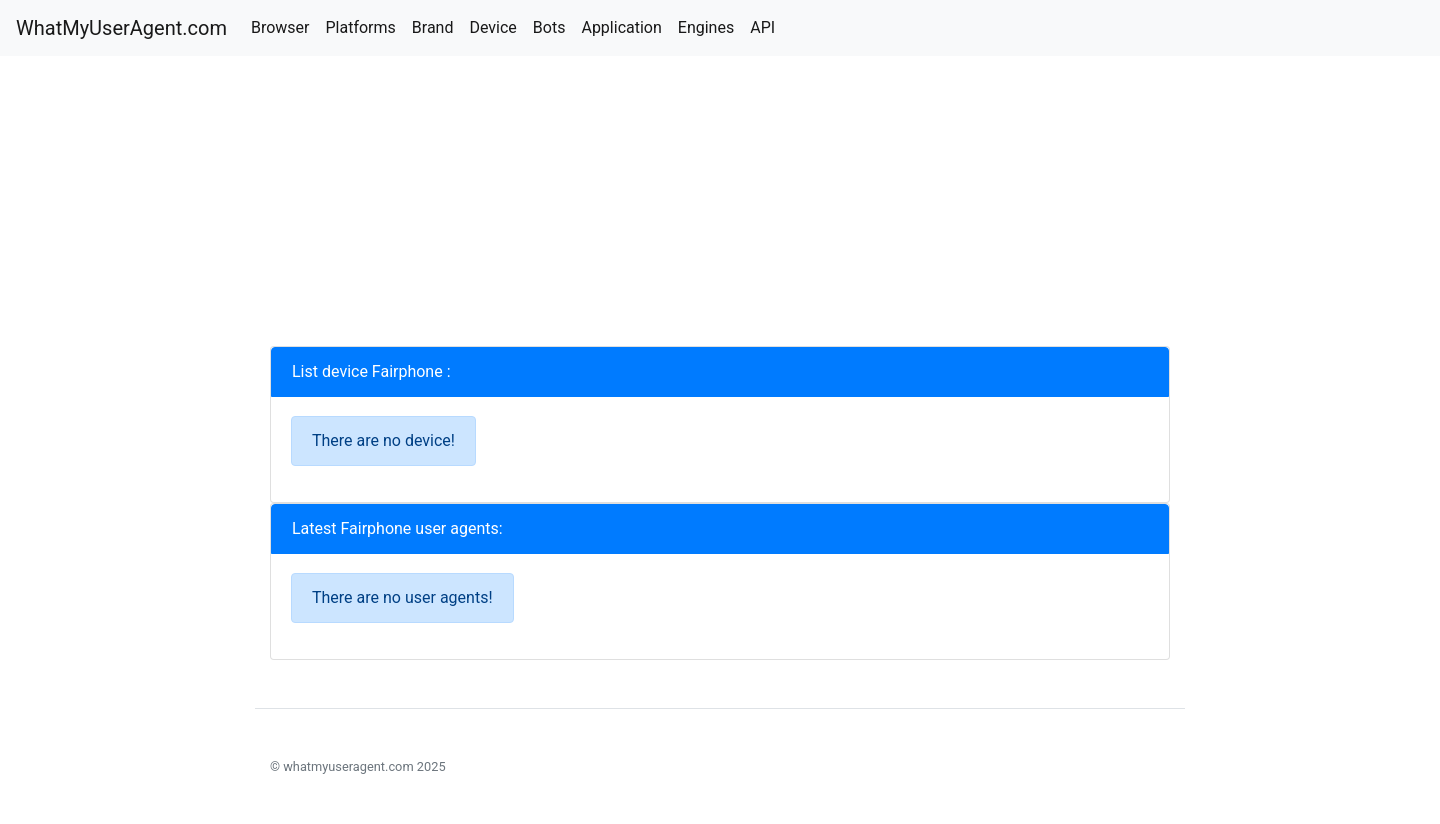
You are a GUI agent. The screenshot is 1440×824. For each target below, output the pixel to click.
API (762, 27)
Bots (549, 27)
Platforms (360, 27)
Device (492, 27)
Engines (706, 27)
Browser (280, 27)
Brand (433, 27)
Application (621, 27)
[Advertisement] (720, 206)
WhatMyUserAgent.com (121, 28)
